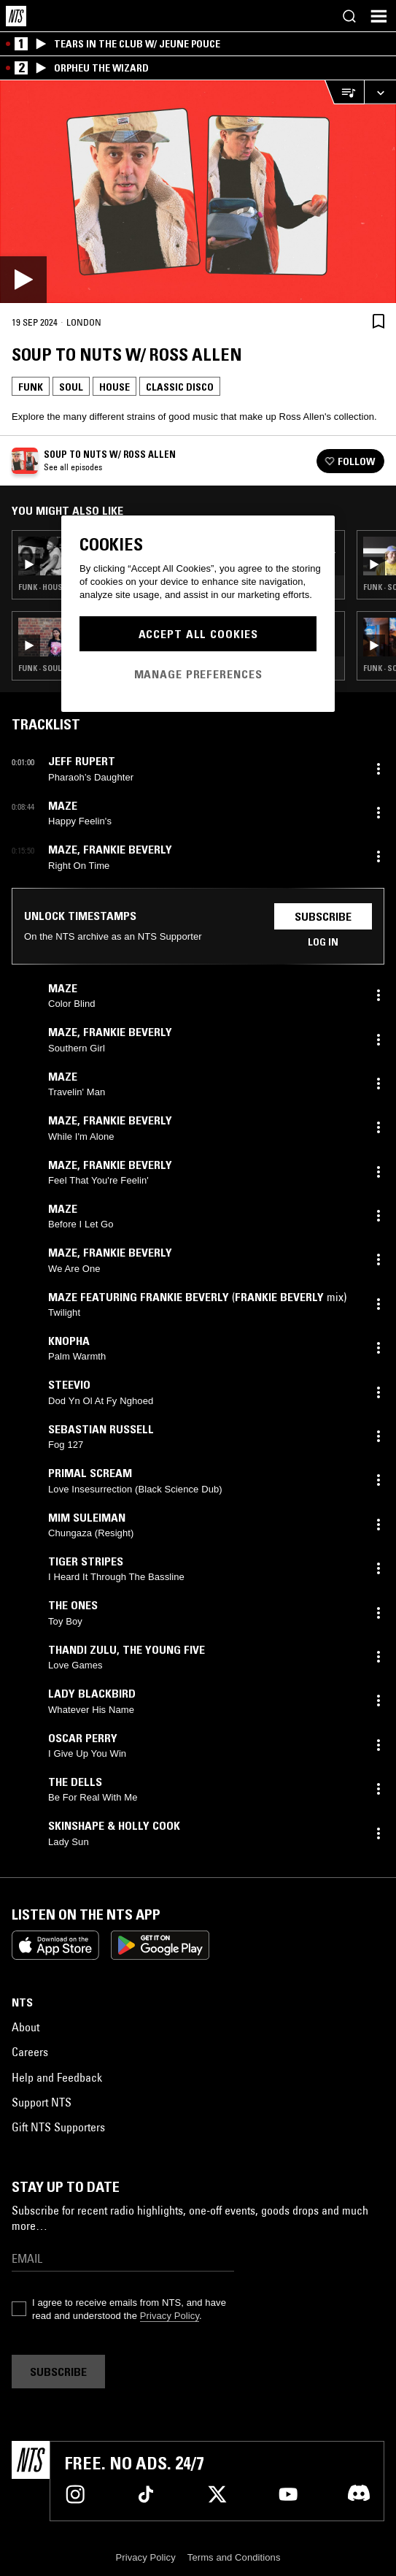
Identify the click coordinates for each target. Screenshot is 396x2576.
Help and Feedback (57, 2077)
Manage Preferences (198, 674)
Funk (30, 387)
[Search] (349, 16)
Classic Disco (180, 387)
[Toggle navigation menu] (378, 16)
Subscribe (323, 916)
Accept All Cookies (198, 633)
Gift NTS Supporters (58, 2127)
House (114, 387)
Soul (71, 387)
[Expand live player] (380, 92)
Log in (323, 941)
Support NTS (41, 2102)
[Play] (198, 191)
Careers (30, 2051)
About (25, 2027)
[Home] (16, 16)
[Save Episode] (378, 321)
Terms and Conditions (234, 2557)
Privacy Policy (169, 2315)
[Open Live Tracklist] (344, 92)
